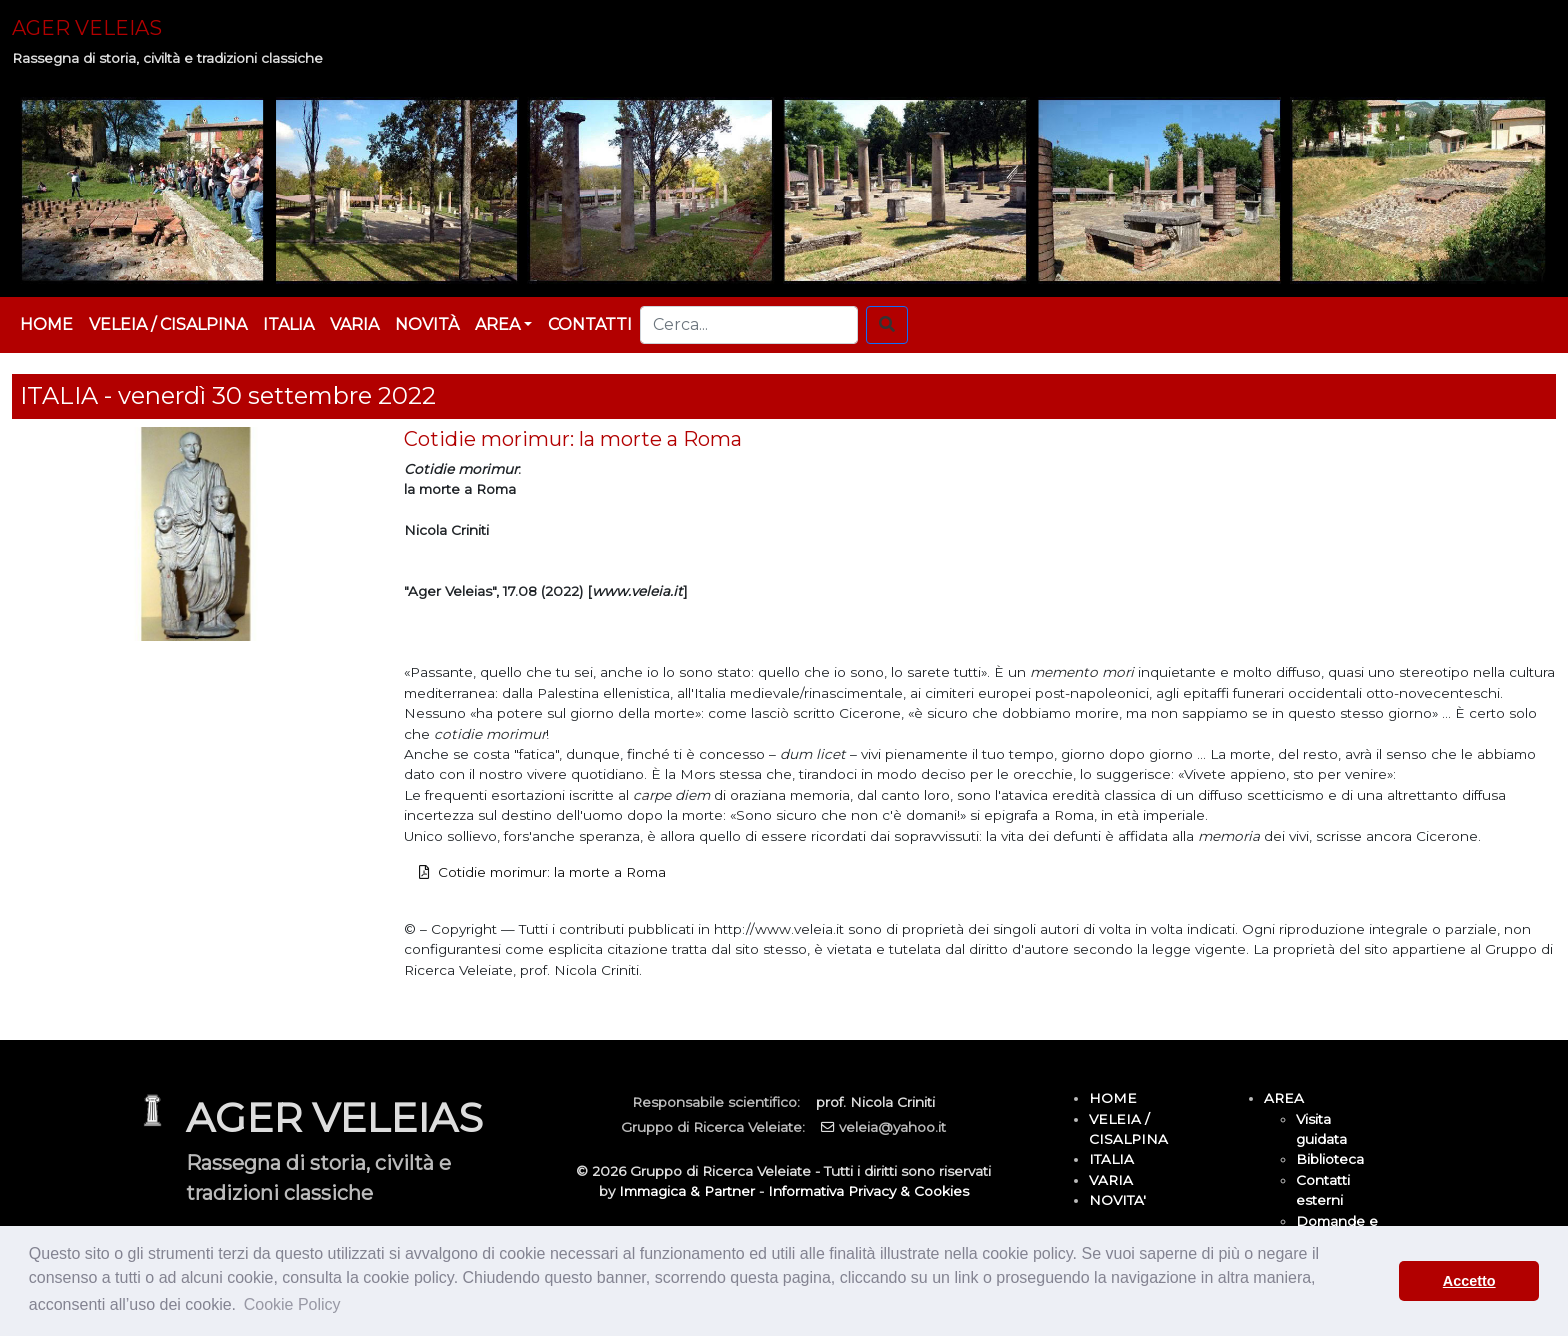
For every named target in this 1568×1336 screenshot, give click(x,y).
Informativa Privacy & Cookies (868, 1191)
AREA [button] (497, 324)
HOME (46, 324)
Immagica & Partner (687, 1191)
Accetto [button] (1469, 1281)
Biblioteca (1330, 1159)
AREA (1284, 1098)
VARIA (354, 324)
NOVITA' (1117, 1200)
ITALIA (288, 324)
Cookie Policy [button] (292, 1304)
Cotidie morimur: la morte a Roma (552, 872)
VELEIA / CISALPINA (168, 324)
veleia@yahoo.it (892, 1127)
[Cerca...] (749, 325)
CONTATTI (590, 324)
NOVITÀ (427, 324)
